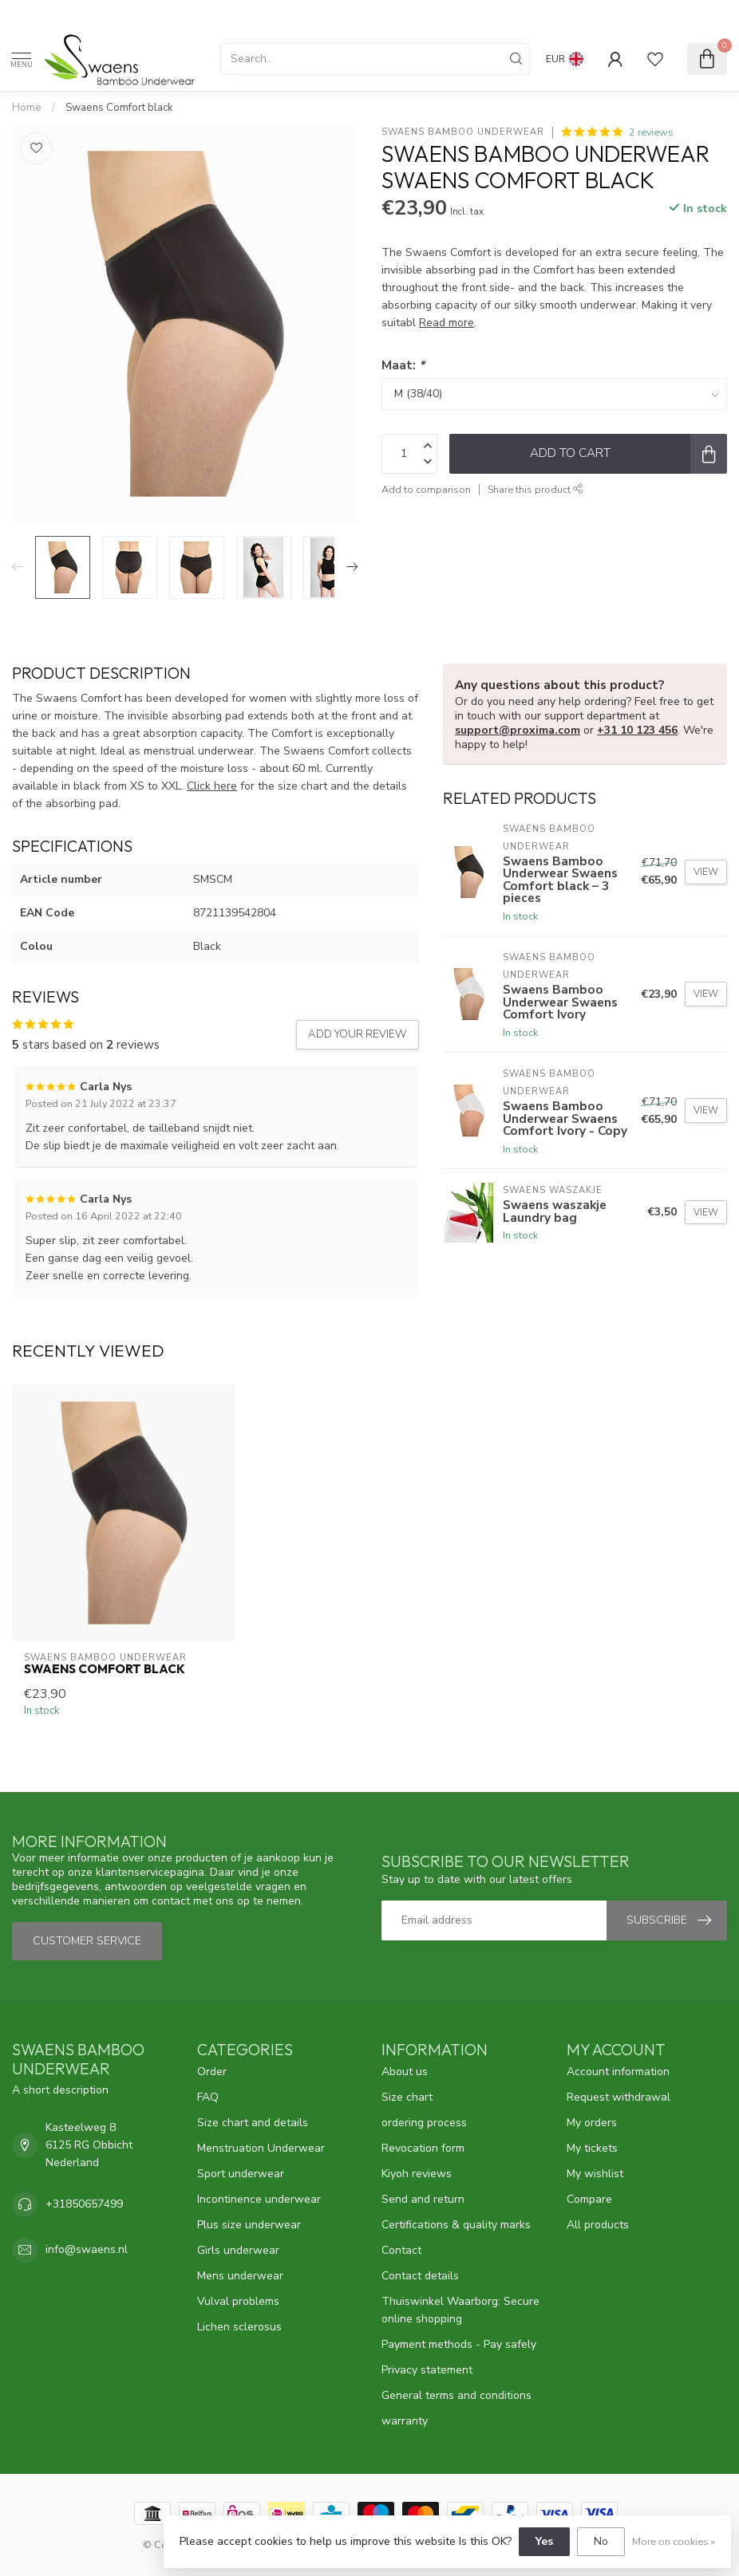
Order (212, 2071)
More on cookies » (673, 2541)
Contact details (420, 2275)
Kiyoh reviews (416, 2173)
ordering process (424, 2122)
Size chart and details (252, 2122)
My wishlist (595, 2173)
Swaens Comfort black (119, 107)
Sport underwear (240, 2173)
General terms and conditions (456, 2395)
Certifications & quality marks (456, 2224)
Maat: (403, 364)
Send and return (422, 2199)
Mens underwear (240, 2275)
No (601, 2541)
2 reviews (651, 132)
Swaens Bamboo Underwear (462, 132)
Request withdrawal (618, 2097)
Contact (401, 2250)
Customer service (87, 1940)
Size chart (407, 2097)
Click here (212, 786)
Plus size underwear (249, 2224)
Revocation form (422, 2148)
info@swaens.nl (86, 2249)
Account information (618, 2071)
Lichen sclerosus (239, 2326)
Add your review (357, 1034)
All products (598, 2224)
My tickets (592, 2148)
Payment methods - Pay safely (458, 2344)
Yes (544, 2541)
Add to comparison (426, 489)
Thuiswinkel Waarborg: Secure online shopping (460, 2310)
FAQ (208, 2097)
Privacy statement (426, 2369)
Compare (589, 2199)
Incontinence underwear (259, 2199)
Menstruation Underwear (261, 2148)
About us (404, 2071)
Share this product (535, 489)
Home (26, 107)
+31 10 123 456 (637, 730)
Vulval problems (238, 2301)
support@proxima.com (517, 730)
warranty (404, 2420)
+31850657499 (84, 2204)
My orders (592, 2122)
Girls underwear (238, 2250)
